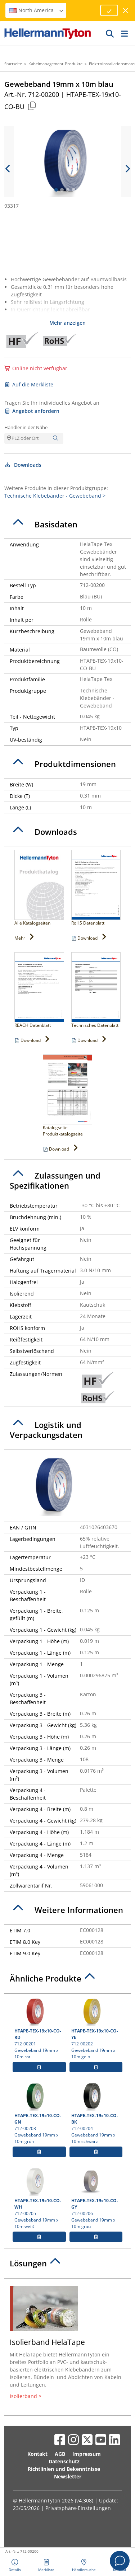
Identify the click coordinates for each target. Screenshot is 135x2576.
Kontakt (37, 2453)
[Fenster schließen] (126, 10)
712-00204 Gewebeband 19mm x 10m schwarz (96, 2113)
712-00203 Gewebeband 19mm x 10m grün (39, 2113)
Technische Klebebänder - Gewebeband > (54, 495)
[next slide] (127, 168)
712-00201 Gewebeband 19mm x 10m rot (39, 2028)
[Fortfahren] (109, 10)
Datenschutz (64, 2461)
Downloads (22, 464)
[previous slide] (8, 168)
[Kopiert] (31, 105)
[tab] (67, 524)
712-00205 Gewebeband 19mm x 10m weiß (39, 2198)
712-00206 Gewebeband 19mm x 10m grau (96, 2198)
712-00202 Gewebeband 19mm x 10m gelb (96, 2028)
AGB (60, 2453)
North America (36, 10)
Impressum (86, 2453)
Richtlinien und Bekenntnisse (64, 2468)
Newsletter (67, 2476)
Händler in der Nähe (26, 427)
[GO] (110, 33)
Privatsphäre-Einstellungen (78, 2508)
